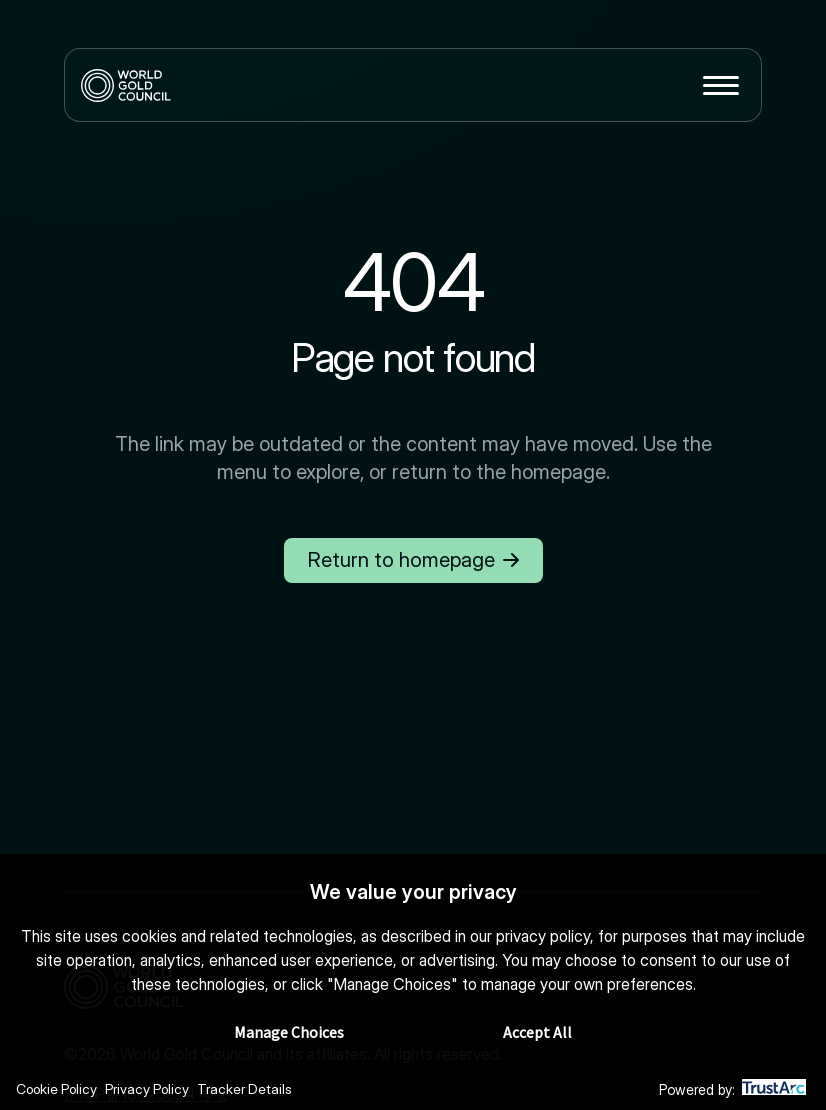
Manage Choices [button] (289, 1033)
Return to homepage (413, 560)
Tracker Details (251, 1089)
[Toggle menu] (721, 85)
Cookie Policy (58, 1089)
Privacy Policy (152, 1089)
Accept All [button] (537, 1033)
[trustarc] (774, 1090)
